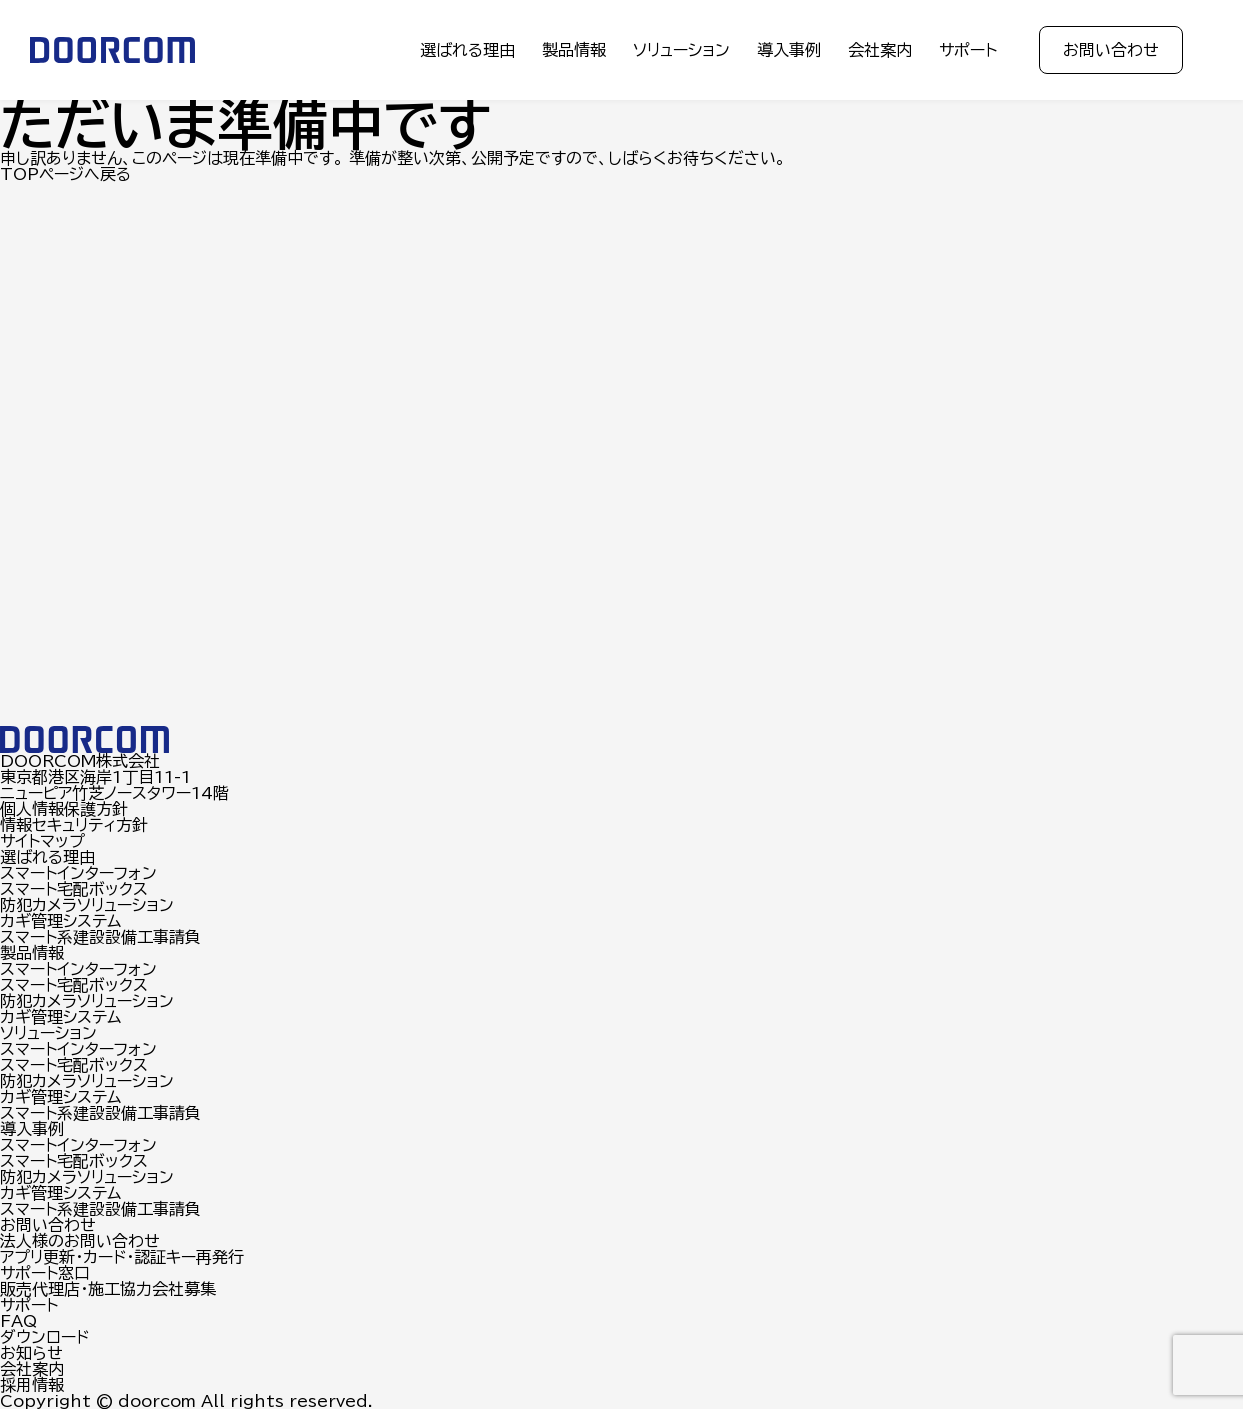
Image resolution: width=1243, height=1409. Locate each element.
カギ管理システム (60, 921)
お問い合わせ (1111, 50)
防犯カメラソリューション (87, 905)
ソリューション (681, 50)
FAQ (18, 1321)
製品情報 (574, 50)
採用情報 (32, 1385)
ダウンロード (44, 1337)
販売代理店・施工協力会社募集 (108, 1289)
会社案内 (880, 50)
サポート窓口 (45, 1273)
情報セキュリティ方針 (74, 825)
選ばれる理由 (467, 50)
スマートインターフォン (78, 873)
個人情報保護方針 (64, 809)
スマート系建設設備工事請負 (100, 937)
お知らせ (31, 1353)
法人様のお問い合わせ (80, 1241)
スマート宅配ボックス (74, 889)
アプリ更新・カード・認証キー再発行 (122, 1257)
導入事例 (789, 50)
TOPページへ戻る (65, 174)
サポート (968, 50)
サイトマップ (42, 841)
